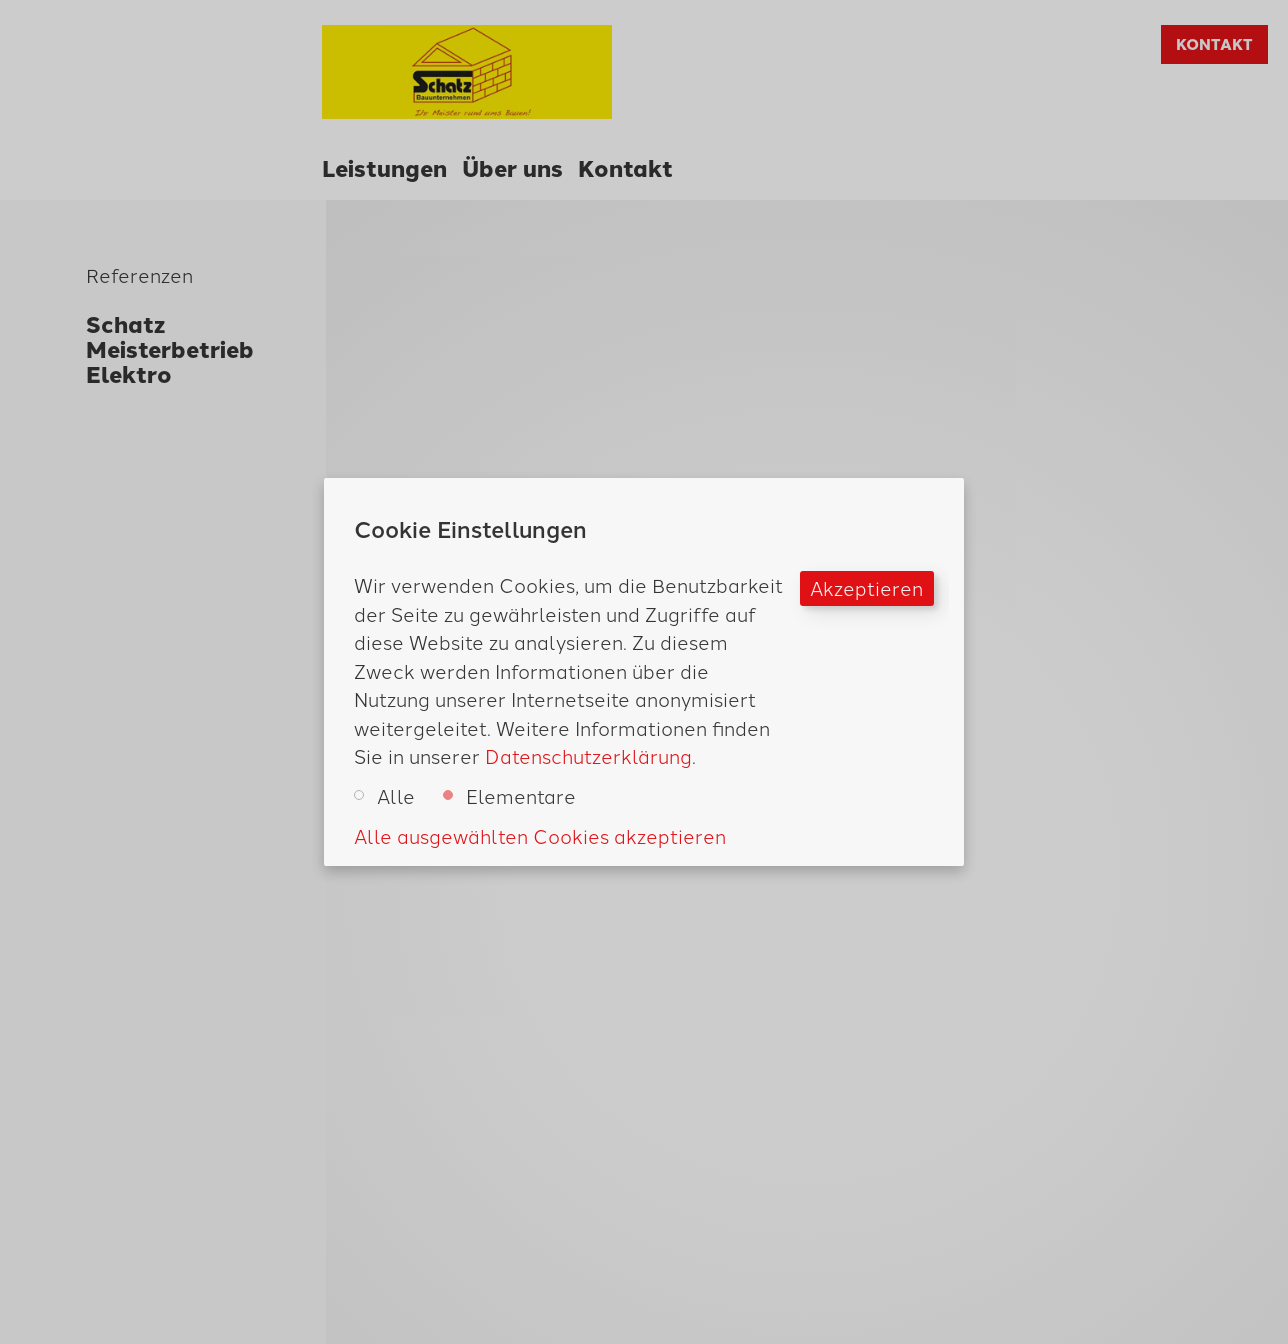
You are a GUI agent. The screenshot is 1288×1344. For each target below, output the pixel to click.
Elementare (509, 796)
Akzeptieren (866, 587)
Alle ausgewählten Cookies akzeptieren (540, 835)
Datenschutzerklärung (588, 755)
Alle (384, 796)
